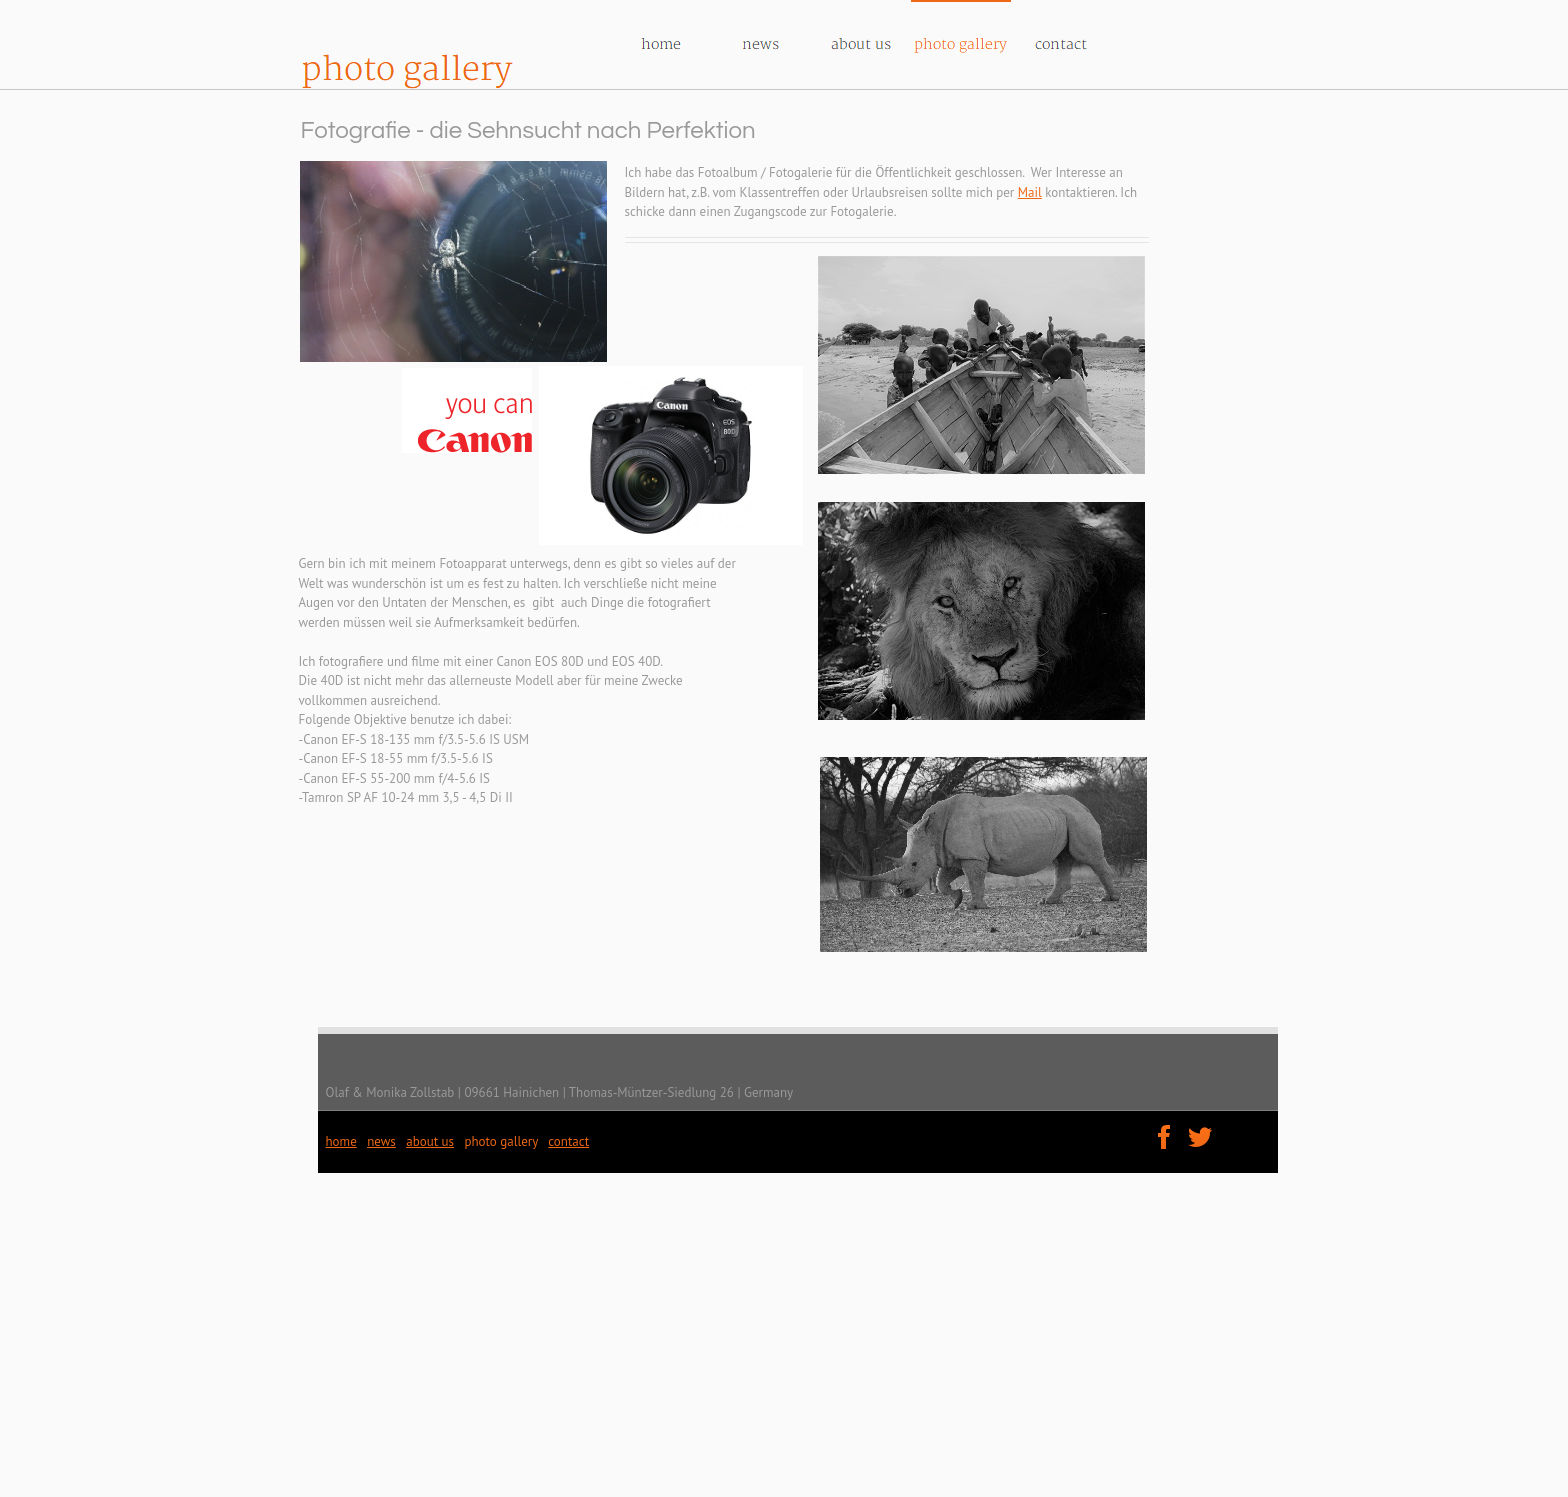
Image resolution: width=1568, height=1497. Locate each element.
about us (430, 1141)
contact (568, 1141)
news (381, 1141)
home (341, 1141)
